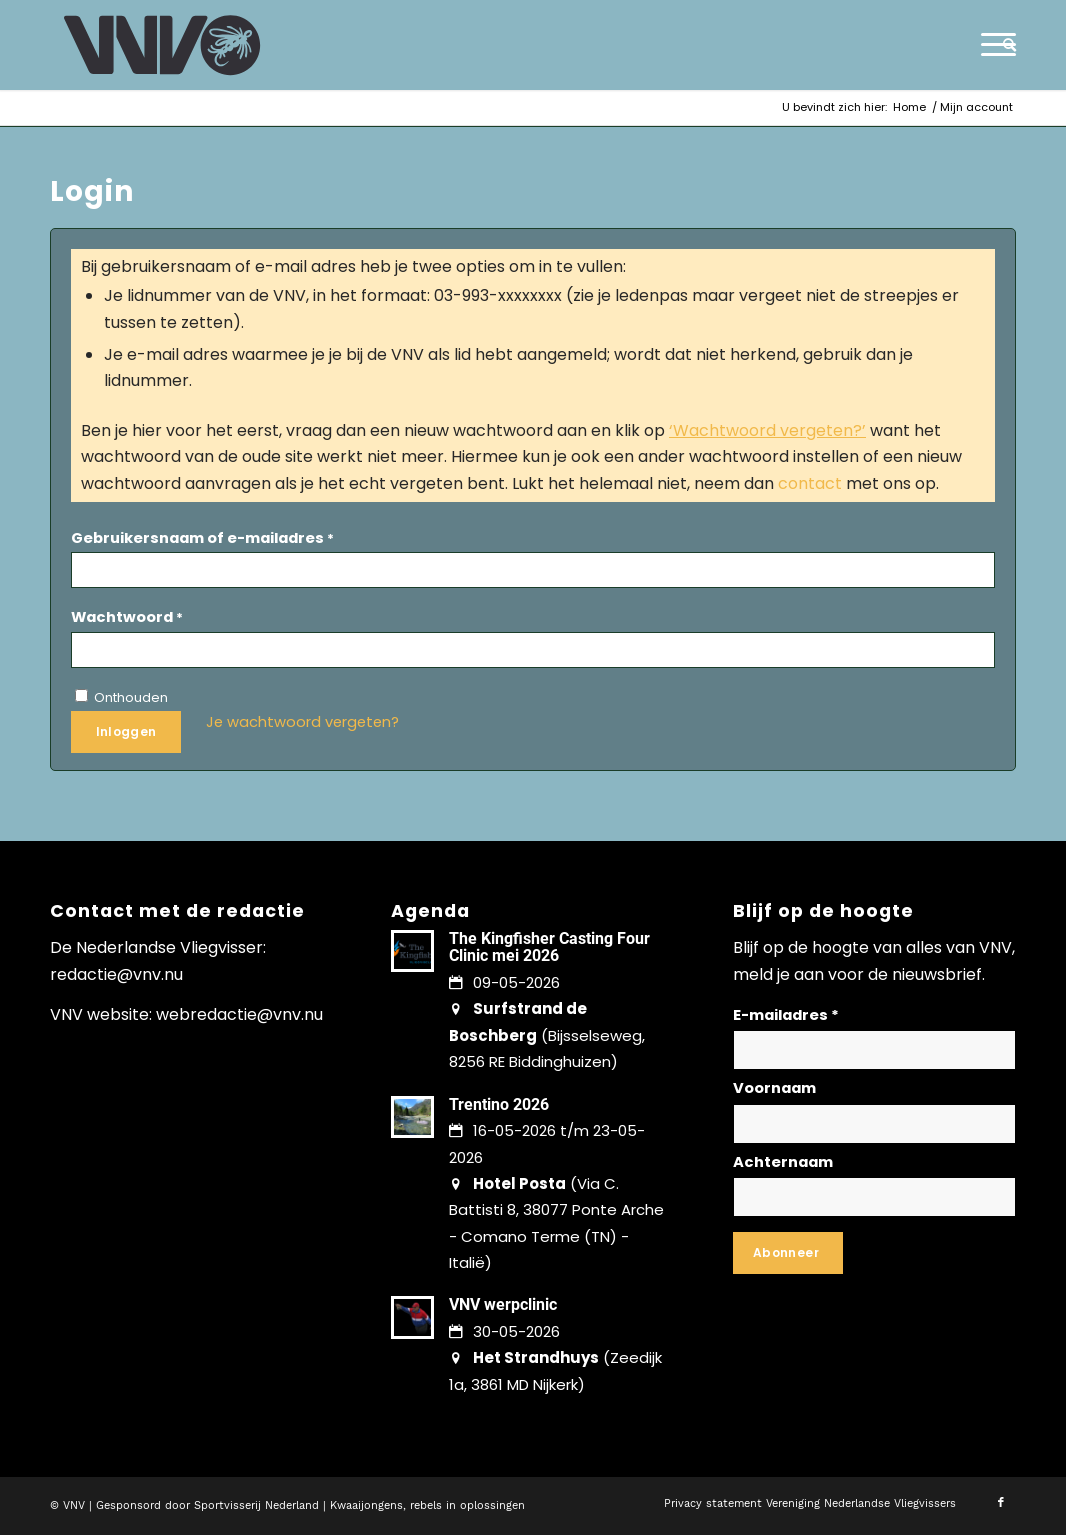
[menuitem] (1003, 45)
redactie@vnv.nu (116, 974)
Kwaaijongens (366, 1505)
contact (810, 483)
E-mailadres (786, 1015)
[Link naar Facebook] (1001, 1503)
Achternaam (783, 1162)
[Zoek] (1003, 45)
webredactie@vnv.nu (239, 1014)
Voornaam (774, 1088)
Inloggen (126, 731)
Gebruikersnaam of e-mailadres (202, 538)
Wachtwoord (127, 617)
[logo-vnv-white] (162, 45)
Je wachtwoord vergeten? (302, 722)
